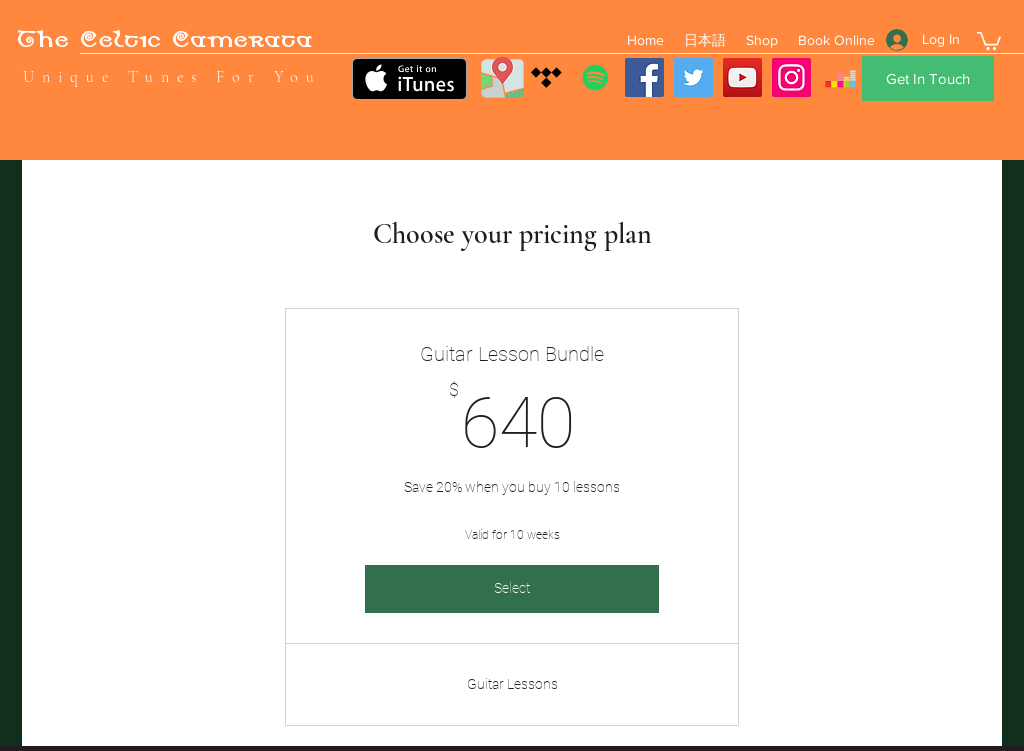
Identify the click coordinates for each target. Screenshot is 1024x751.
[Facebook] (644, 77)
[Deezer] (840, 77)
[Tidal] (546, 77)
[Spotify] (595, 77)
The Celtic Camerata (165, 42)
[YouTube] (742, 77)
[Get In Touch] (928, 78)
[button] (989, 40)
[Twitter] (693, 77)
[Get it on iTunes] (409, 79)
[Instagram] (791, 77)
